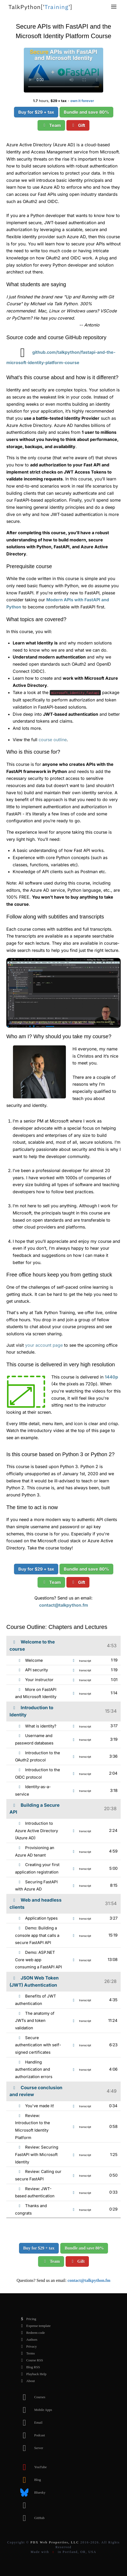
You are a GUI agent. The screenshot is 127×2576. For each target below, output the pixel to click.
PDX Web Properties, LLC (54, 2542)
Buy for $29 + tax (36, 112)
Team (51, 125)
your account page (44, 1345)
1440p (111, 1377)
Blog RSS (29, 2367)
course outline (53, 739)
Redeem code (31, 2333)
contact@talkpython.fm (63, 1605)
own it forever (82, 101)
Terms (26, 2353)
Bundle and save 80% (86, 112)
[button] (113, 6)
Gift (78, 125)
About (26, 2381)
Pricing (27, 2319)
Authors (27, 2340)
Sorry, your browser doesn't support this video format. (63, 70)
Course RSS (30, 2360)
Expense (34, 2325)
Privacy (27, 2346)
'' (40, 7)
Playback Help (32, 2374)
